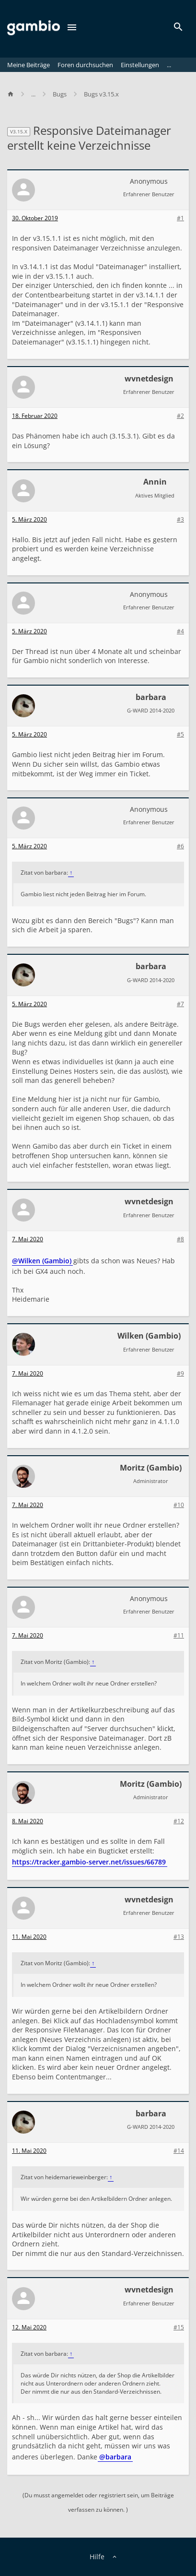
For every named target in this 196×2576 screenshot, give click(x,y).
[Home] (15, 94)
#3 (180, 519)
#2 (180, 416)
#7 (180, 1004)
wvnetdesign (149, 378)
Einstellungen (140, 64)
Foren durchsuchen (85, 64)
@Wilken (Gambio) (41, 1260)
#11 (178, 1635)
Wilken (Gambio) (149, 1336)
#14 (178, 2151)
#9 (180, 1373)
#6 (180, 846)
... (169, 64)
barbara (151, 697)
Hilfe (97, 2556)
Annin (155, 482)
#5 (180, 734)
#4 (180, 631)
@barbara (115, 2456)
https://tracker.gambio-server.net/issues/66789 (89, 1861)
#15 (178, 2327)
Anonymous (149, 181)
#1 (180, 218)
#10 (178, 1505)
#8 (180, 1239)
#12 (178, 1821)
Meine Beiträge (28, 64)
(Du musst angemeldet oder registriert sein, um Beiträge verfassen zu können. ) (98, 2502)
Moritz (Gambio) (151, 1467)
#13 (178, 1937)
